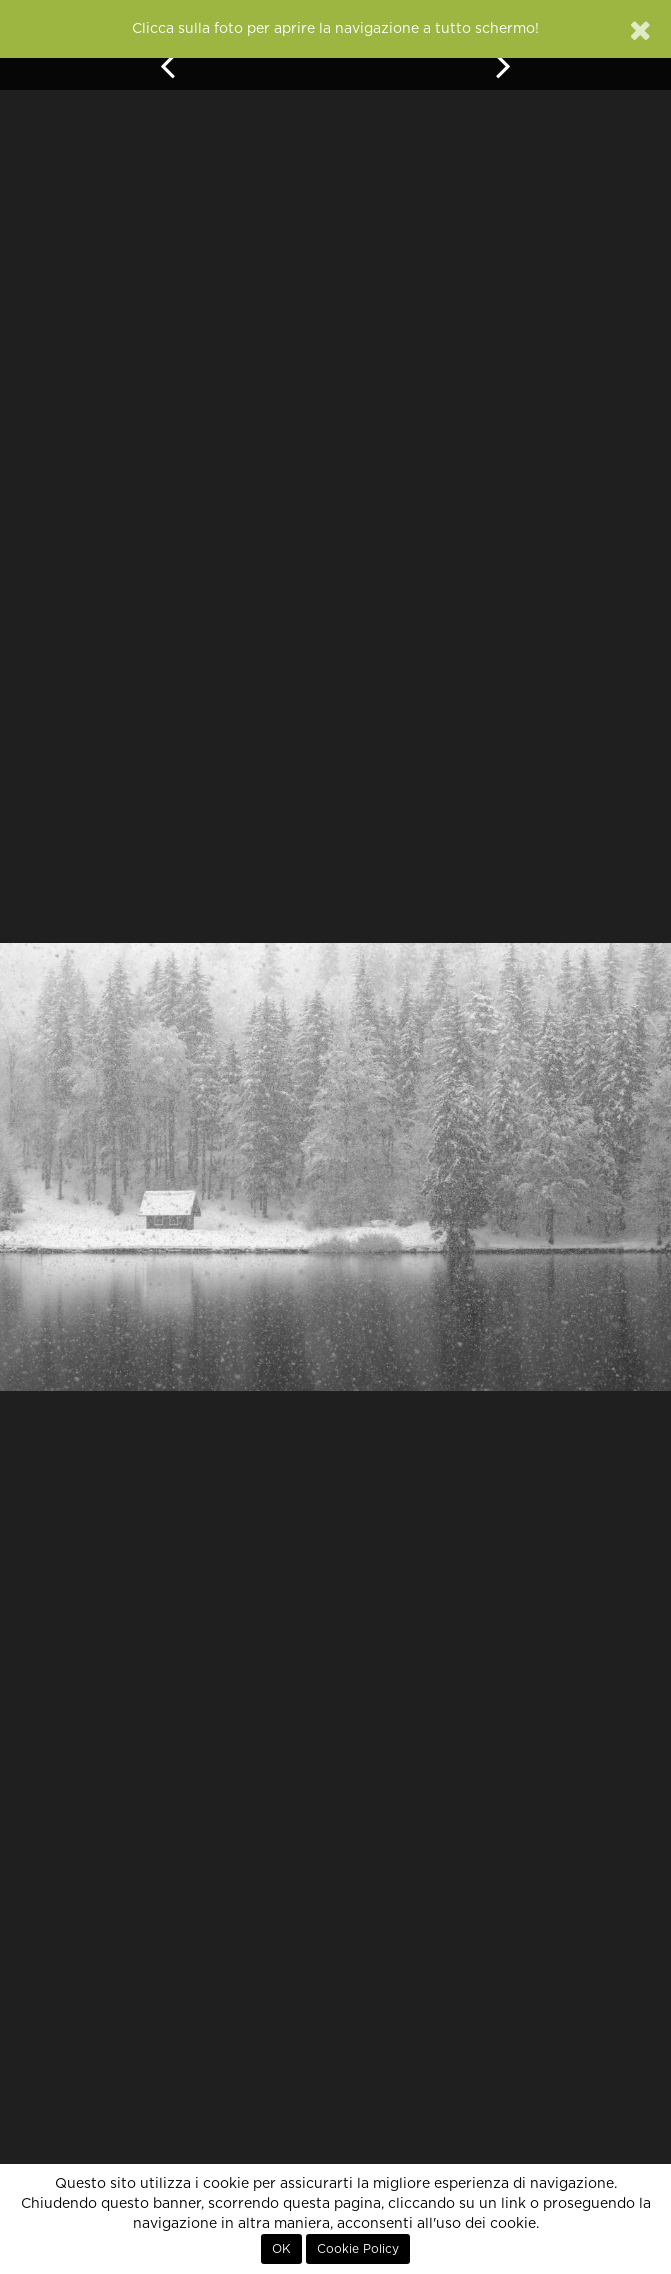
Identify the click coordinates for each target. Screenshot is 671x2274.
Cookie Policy (358, 2249)
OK (281, 2249)
